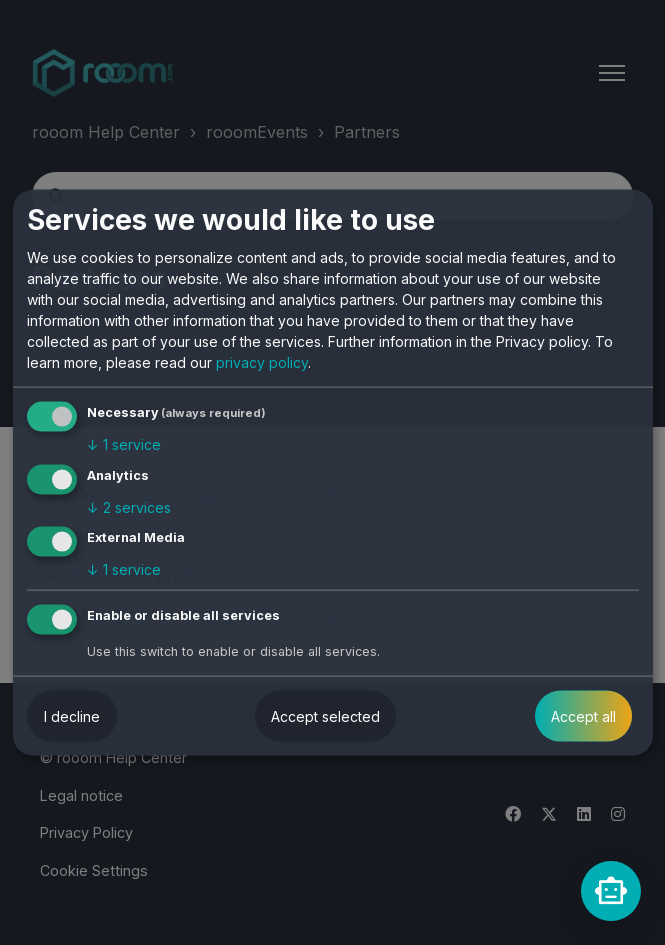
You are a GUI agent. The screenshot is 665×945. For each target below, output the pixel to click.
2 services (129, 506)
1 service (124, 444)
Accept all (583, 716)
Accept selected (325, 716)
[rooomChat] (611, 891)
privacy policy (262, 362)
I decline (72, 716)
